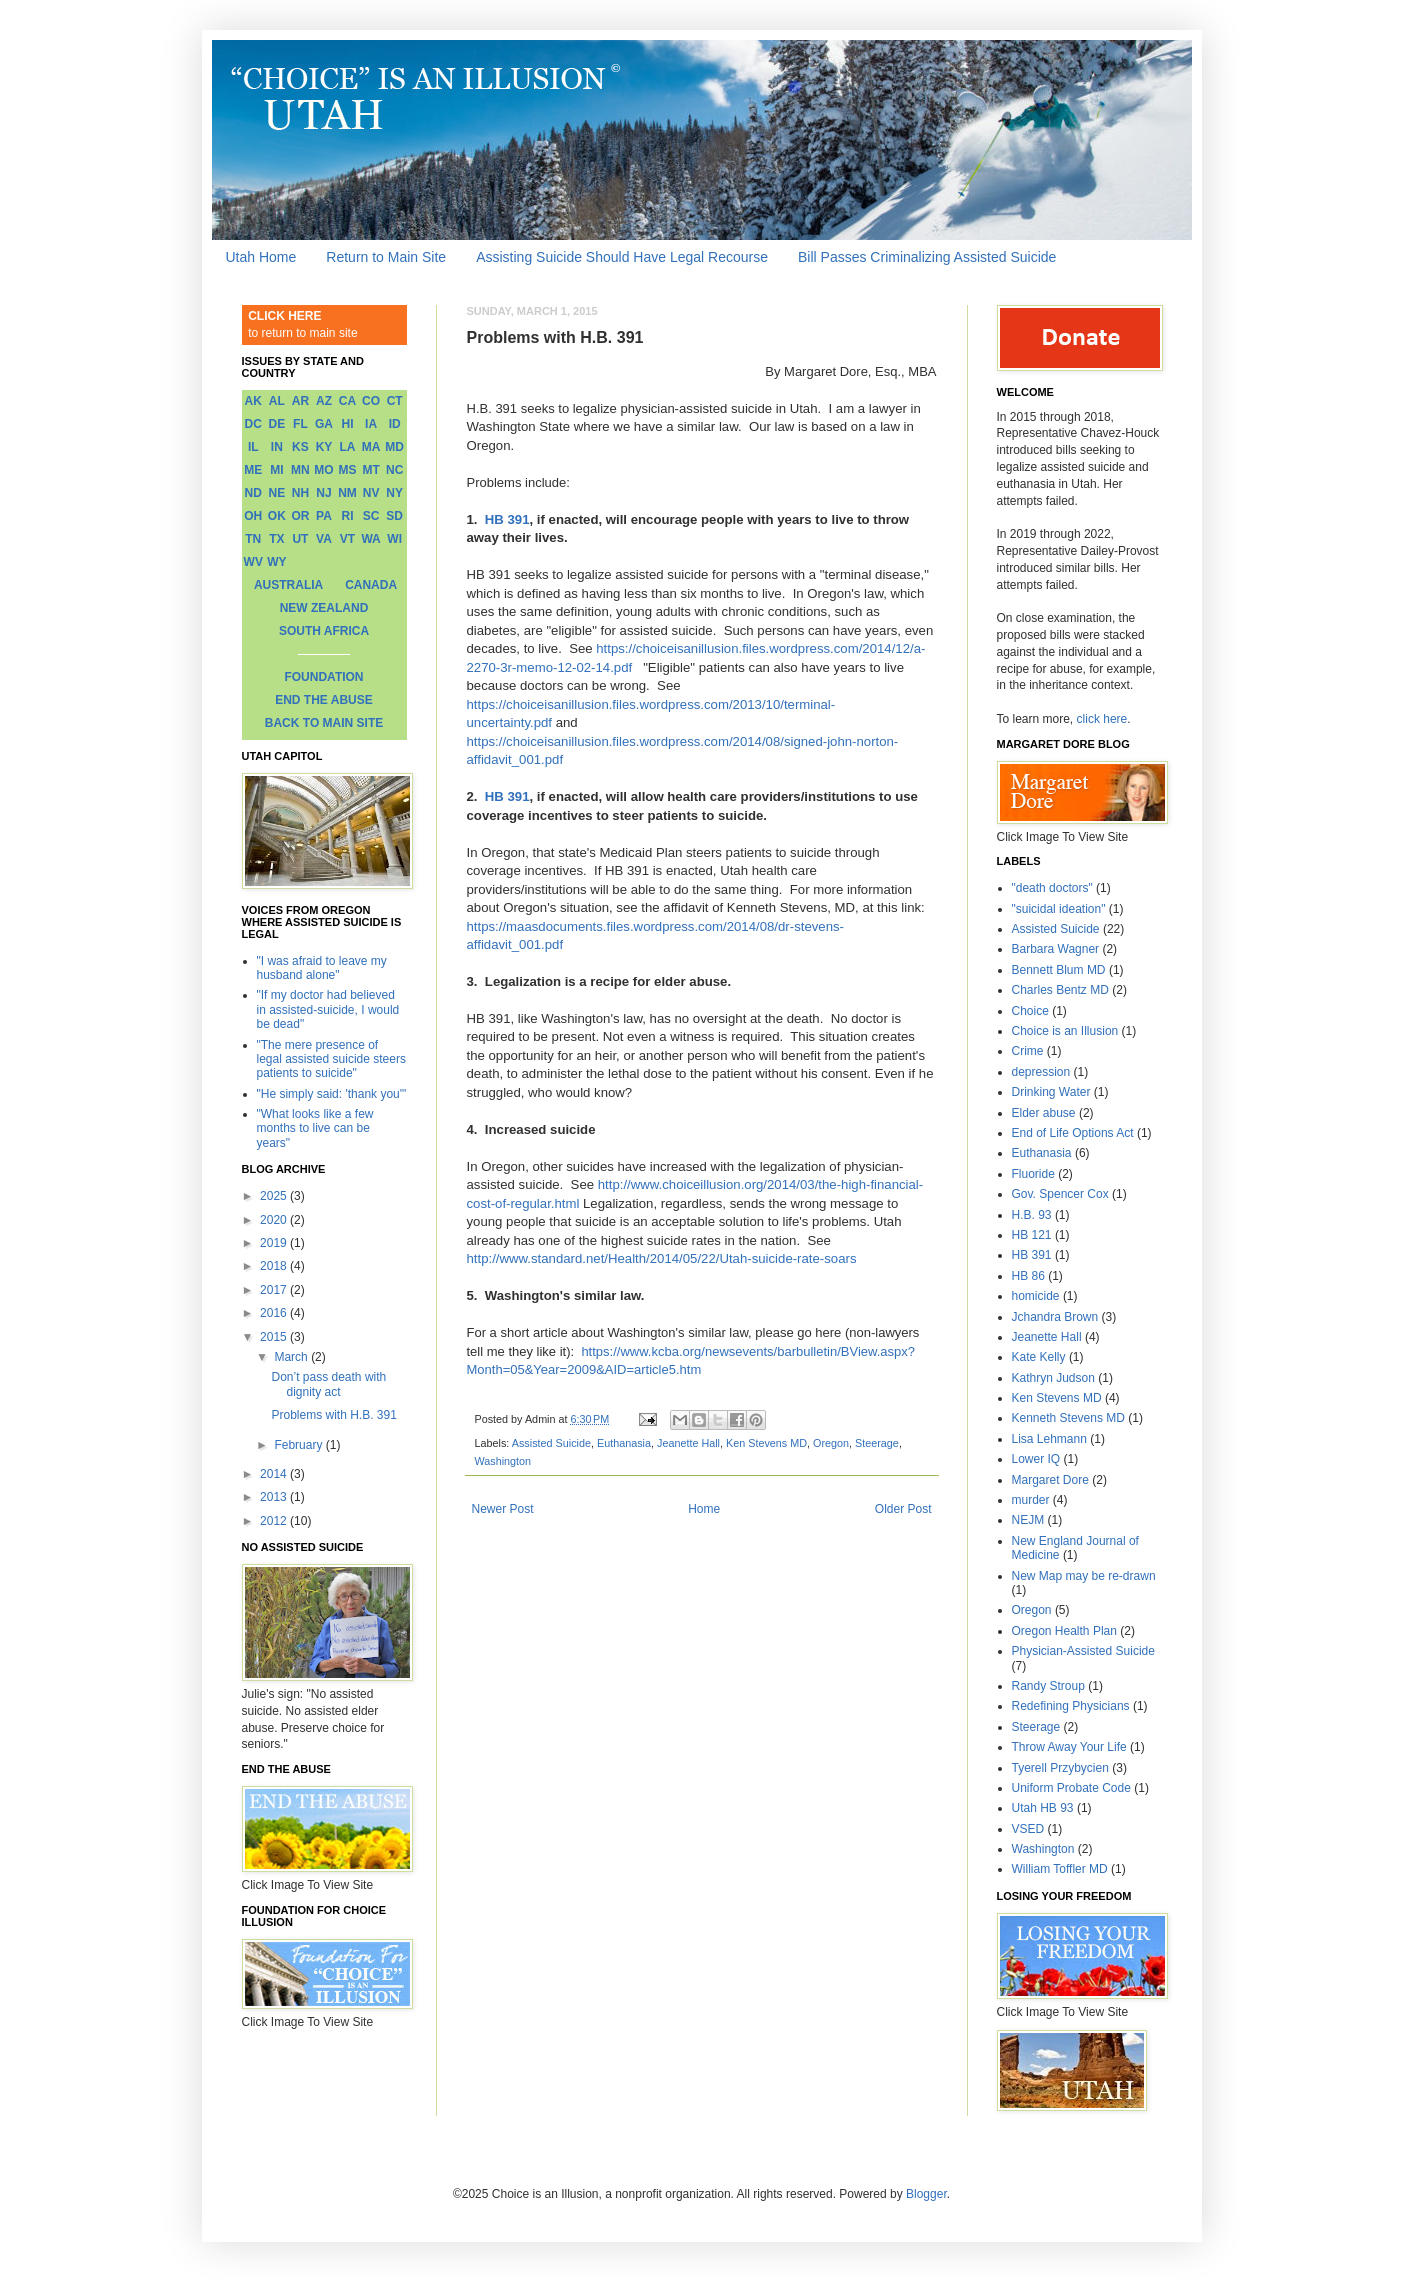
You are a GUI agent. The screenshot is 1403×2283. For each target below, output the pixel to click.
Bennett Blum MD (1059, 970)
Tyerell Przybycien (1060, 1768)
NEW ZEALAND (324, 608)
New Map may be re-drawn (1084, 1576)
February (299, 1445)
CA (347, 401)
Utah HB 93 (1043, 1808)
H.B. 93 (1032, 1215)
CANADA (371, 585)
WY (276, 562)
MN (300, 470)
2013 (275, 1497)
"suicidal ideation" (1059, 909)
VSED (1028, 1829)
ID (395, 424)
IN (277, 447)
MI (276, 470)
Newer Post (503, 1509)
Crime (1028, 1051)
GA (324, 424)
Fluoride (1033, 1174)
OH (253, 516)
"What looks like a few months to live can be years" (315, 1128)
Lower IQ (1036, 1459)
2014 (275, 1474)
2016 (275, 1313)
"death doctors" (1052, 888)
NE (277, 493)
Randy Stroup (1048, 1686)
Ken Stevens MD (766, 1443)
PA (324, 516)
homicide (1036, 1296)
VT (347, 539)
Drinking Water (1051, 1092)
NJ (323, 493)
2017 (275, 1290)
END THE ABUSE (324, 700)
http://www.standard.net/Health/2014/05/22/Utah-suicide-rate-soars (662, 1258)
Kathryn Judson (1053, 1378)
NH (300, 493)
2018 (275, 1266)
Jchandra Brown (1055, 1317)
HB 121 (1032, 1235)
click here (1102, 719)
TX (276, 539)
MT (370, 470)
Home (704, 1509)
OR (300, 516)
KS (300, 447)
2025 (275, 1196)
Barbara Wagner (1056, 949)
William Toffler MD (1060, 1869)
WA (370, 539)
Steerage (877, 1443)
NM (347, 493)
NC (394, 470)
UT (300, 539)
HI (348, 424)
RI (348, 516)
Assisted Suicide (551, 1443)
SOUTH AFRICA (324, 631)
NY (394, 493)
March (292, 1357)
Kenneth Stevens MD (1068, 1418)
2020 (275, 1220)
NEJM (1028, 1520)
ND (253, 493)
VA (324, 539)
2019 (275, 1243)
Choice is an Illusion (1065, 1031)
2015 (275, 1337)
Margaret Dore (1050, 1480)
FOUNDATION (323, 677)
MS (348, 470)
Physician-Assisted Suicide (1083, 1651)
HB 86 (1028, 1276)
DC (253, 424)
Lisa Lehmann (1049, 1439)
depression (1041, 1072)
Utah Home (261, 257)
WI (394, 539)
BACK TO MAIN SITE (324, 723)
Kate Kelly (1039, 1357)
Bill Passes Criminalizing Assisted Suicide (927, 257)
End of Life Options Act (1073, 1133)
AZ (324, 401)
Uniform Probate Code (1071, 1788)
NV (371, 493)
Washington (503, 1461)
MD (394, 447)
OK (277, 516)
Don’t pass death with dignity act (328, 1384)
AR (300, 401)
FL (300, 424)
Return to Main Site (386, 257)
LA (348, 447)
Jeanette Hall (688, 1443)
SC (371, 516)
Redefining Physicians (1071, 1706)
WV (253, 562)
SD (394, 516)
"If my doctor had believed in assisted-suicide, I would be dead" (328, 1009)
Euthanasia (624, 1443)
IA (371, 424)
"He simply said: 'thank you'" (332, 1094)
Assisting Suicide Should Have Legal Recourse (622, 257)
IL (253, 447)
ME (253, 470)
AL (277, 401)
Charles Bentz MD (1060, 990)
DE (277, 424)
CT (395, 401)
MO (323, 470)
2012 (275, 1521)
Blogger (926, 2194)
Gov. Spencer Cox (1060, 1194)
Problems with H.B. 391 (333, 1415)
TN (253, 539)
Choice (1030, 1011)
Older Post (903, 1509)
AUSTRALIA (288, 585)
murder (1031, 1500)
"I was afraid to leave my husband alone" (322, 968)
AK (253, 401)
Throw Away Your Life (1069, 1747)
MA (371, 447)
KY (324, 447)
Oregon (831, 1443)
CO (371, 401)
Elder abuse (1044, 1113)
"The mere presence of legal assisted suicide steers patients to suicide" (331, 1059)
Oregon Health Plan (1064, 1631)
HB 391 (507, 519)
